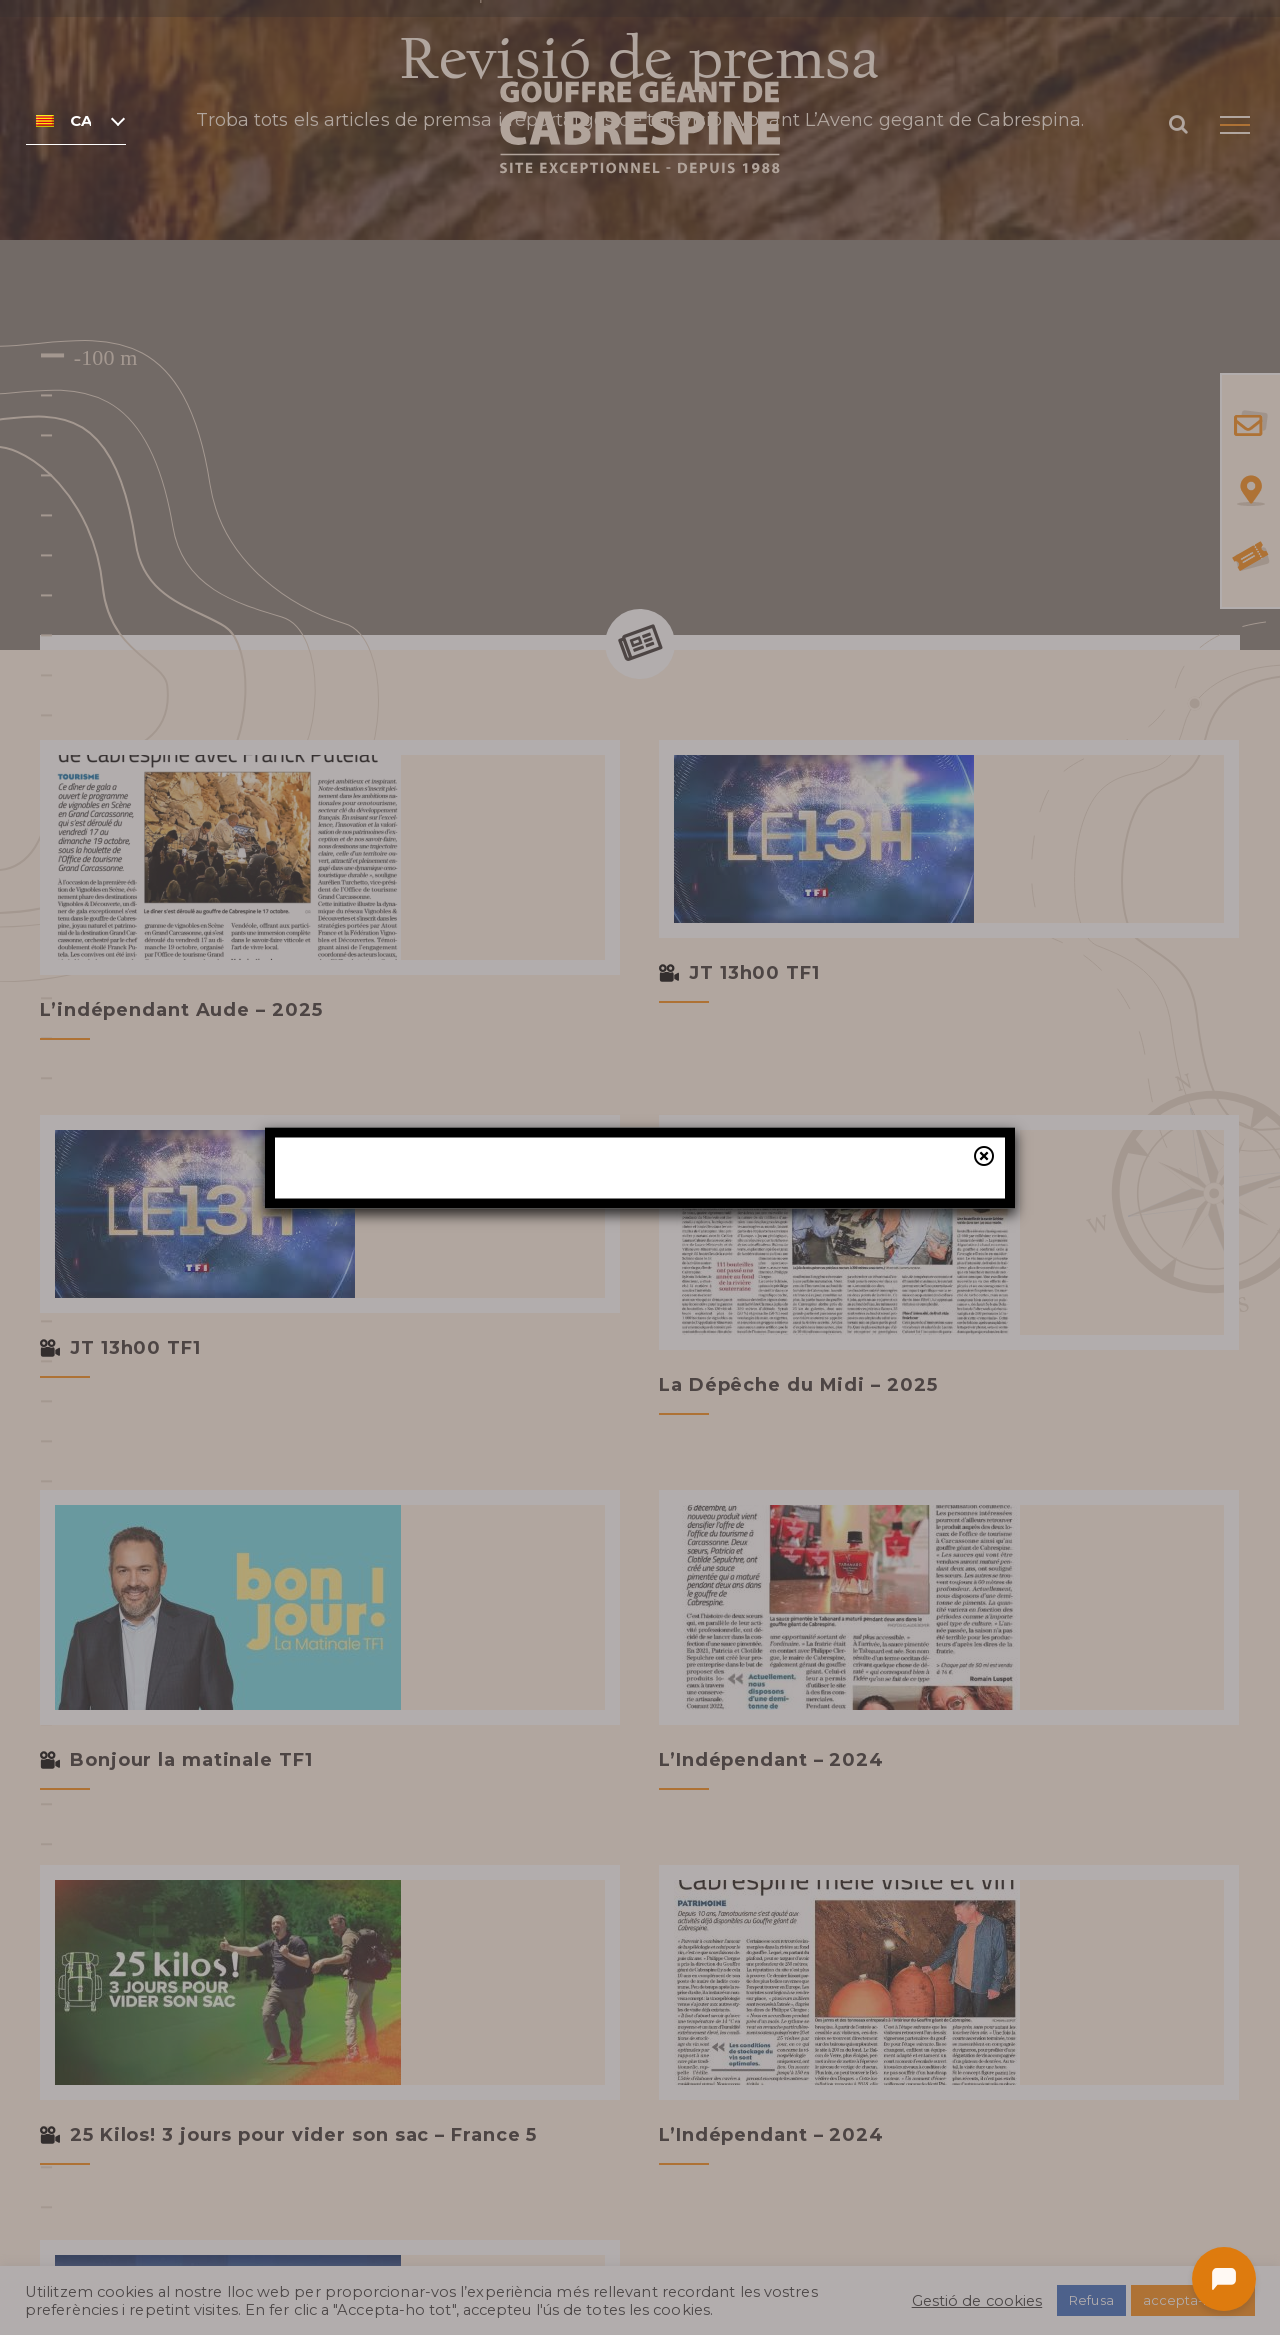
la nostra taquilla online (700, 1303)
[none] (76, 120)
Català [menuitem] (80, 121)
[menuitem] (76, 120)
